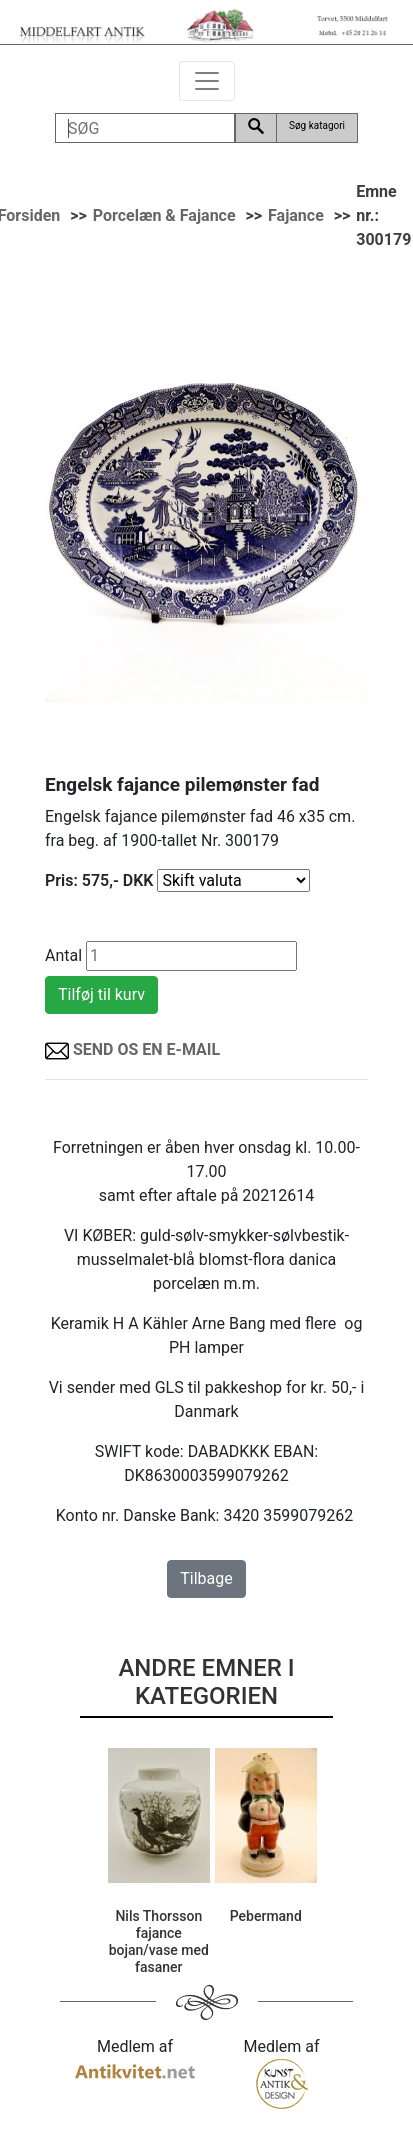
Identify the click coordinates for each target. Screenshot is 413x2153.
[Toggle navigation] (207, 81)
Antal (63, 955)
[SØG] (145, 128)
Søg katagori (317, 125)
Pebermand (266, 1916)
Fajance (296, 215)
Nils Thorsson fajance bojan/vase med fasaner (159, 1941)
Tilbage (206, 1578)
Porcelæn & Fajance (164, 215)
